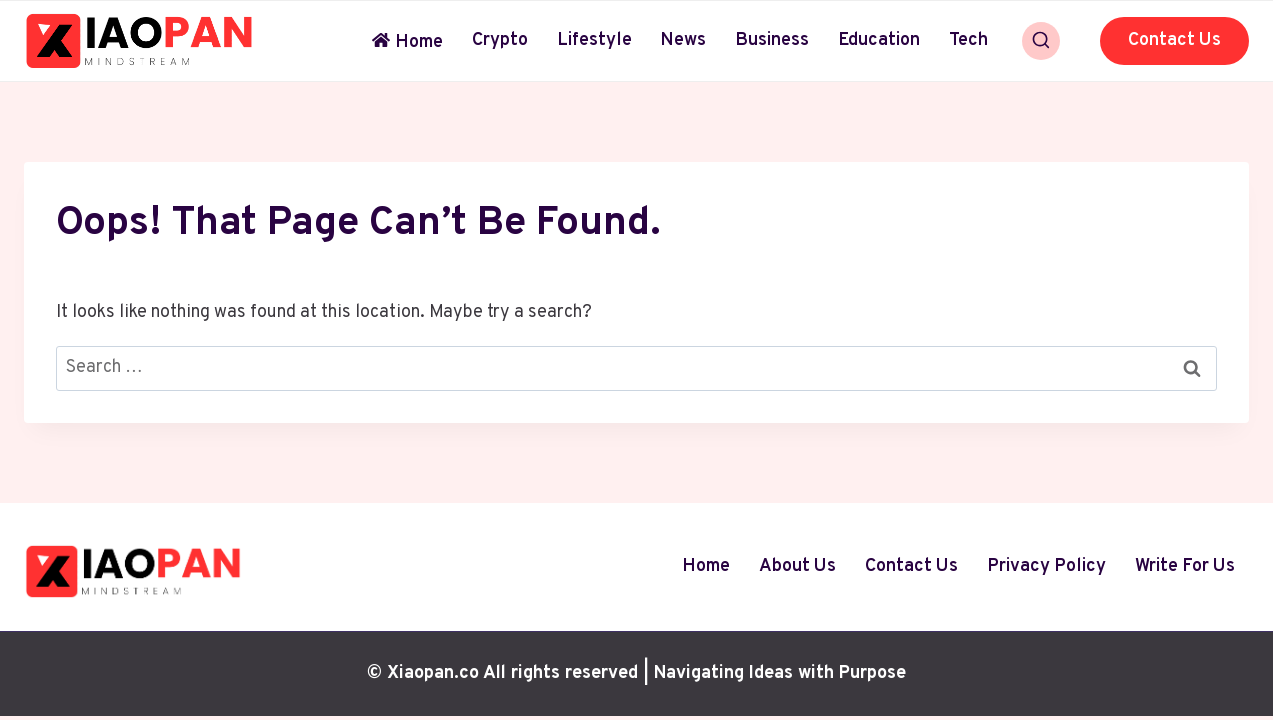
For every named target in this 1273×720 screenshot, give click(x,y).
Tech (968, 40)
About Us (797, 566)
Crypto (500, 40)
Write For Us (1185, 566)
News (683, 40)
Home (407, 42)
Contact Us (1174, 40)
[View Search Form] (1041, 41)
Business (772, 40)
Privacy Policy (1046, 566)
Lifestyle (594, 40)
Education (879, 40)
